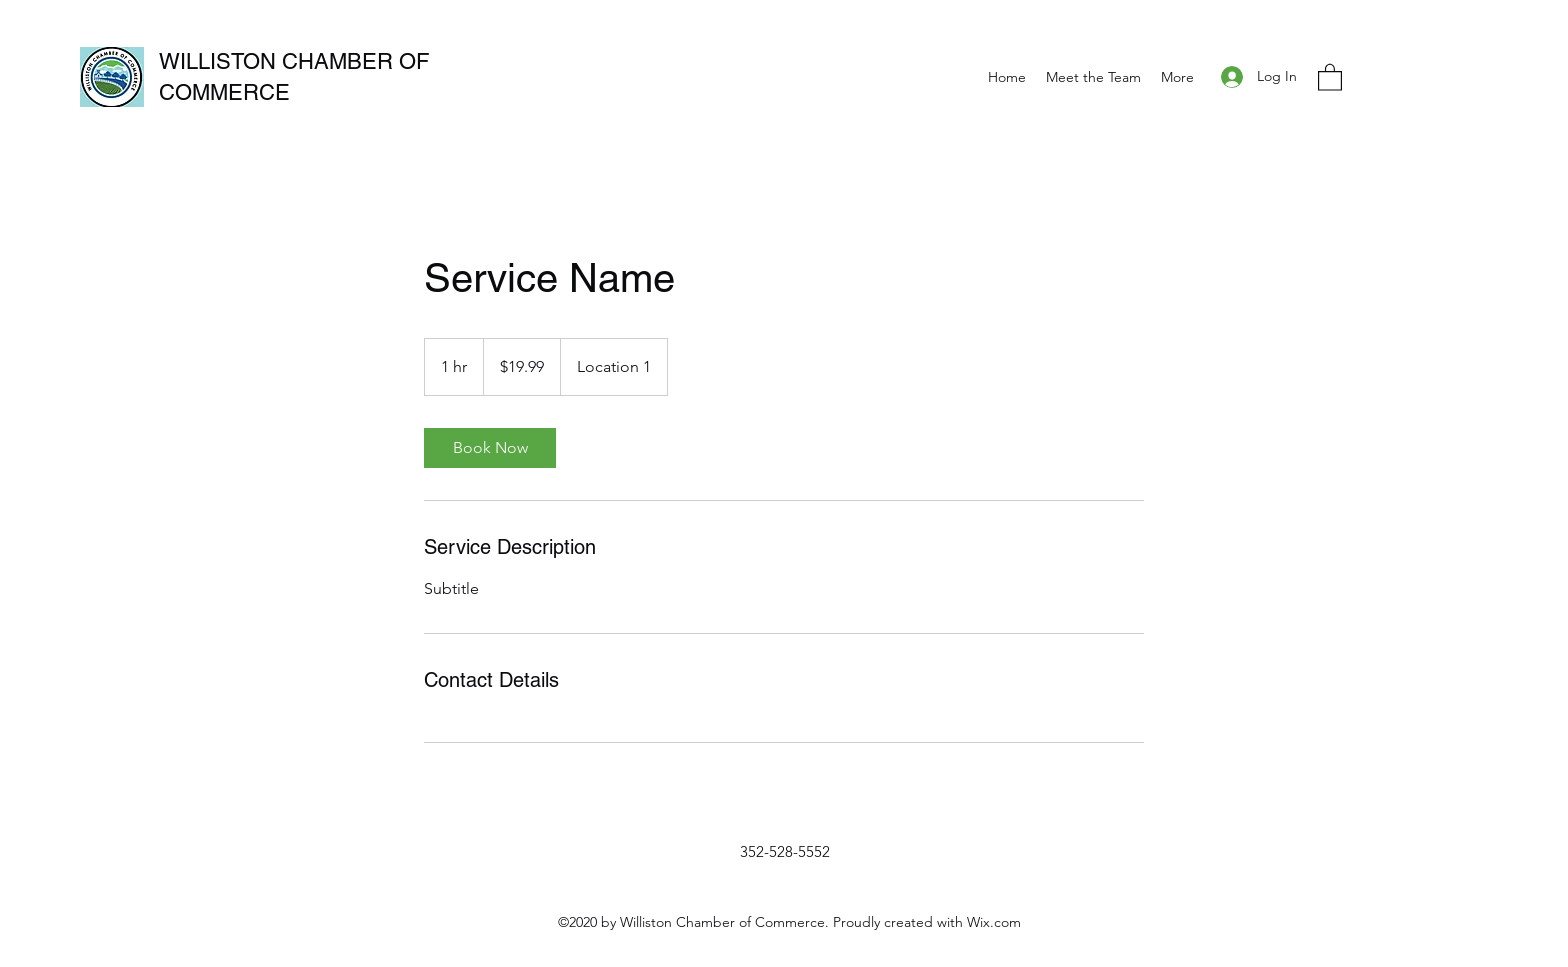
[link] (490, 448)
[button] (1330, 76)
